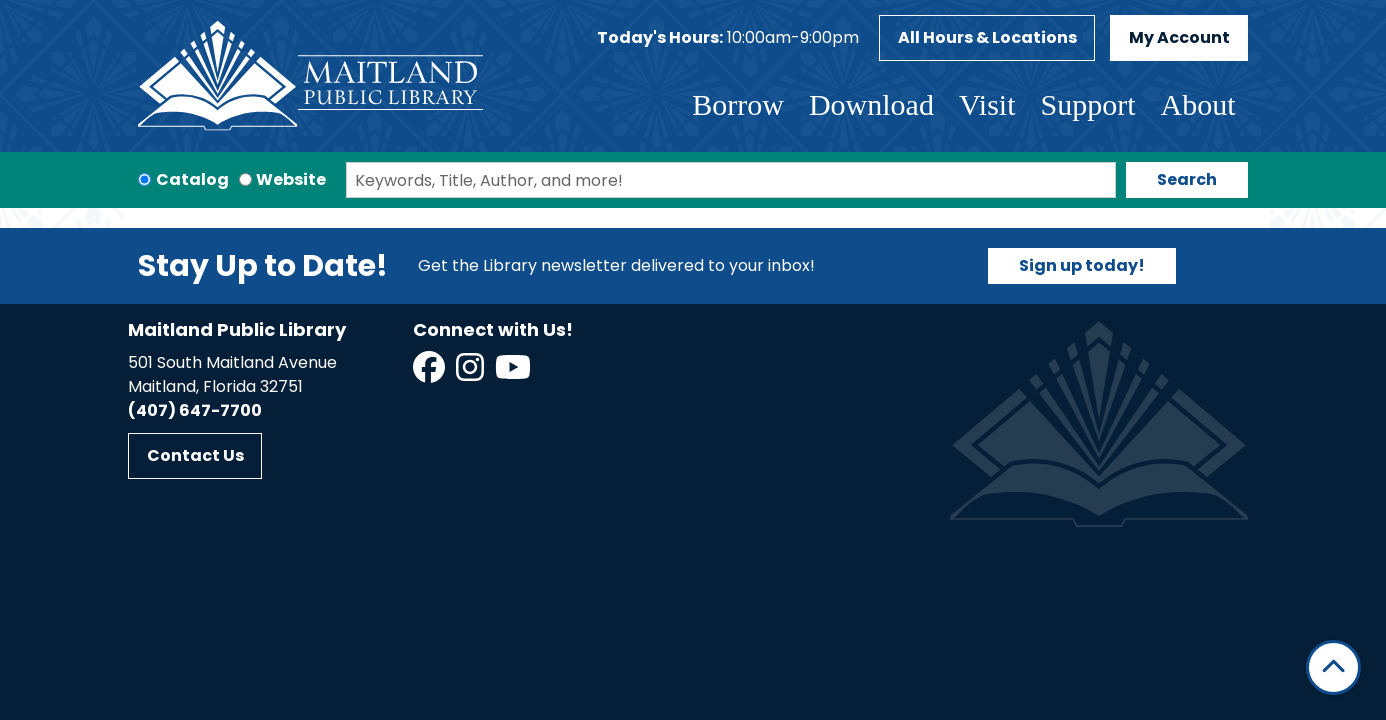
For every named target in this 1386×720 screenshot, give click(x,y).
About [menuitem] (1198, 104)
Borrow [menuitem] (738, 104)
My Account (1179, 37)
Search (1187, 179)
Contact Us (195, 455)
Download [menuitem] (871, 104)
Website (291, 179)
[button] (728, 38)
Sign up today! (1082, 265)
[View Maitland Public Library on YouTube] (514, 373)
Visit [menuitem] (987, 104)
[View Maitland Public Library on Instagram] (471, 373)
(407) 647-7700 (195, 410)
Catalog (192, 179)
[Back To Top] (1333, 667)
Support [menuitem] (1087, 104)
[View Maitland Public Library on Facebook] (430, 373)
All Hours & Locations (987, 37)
